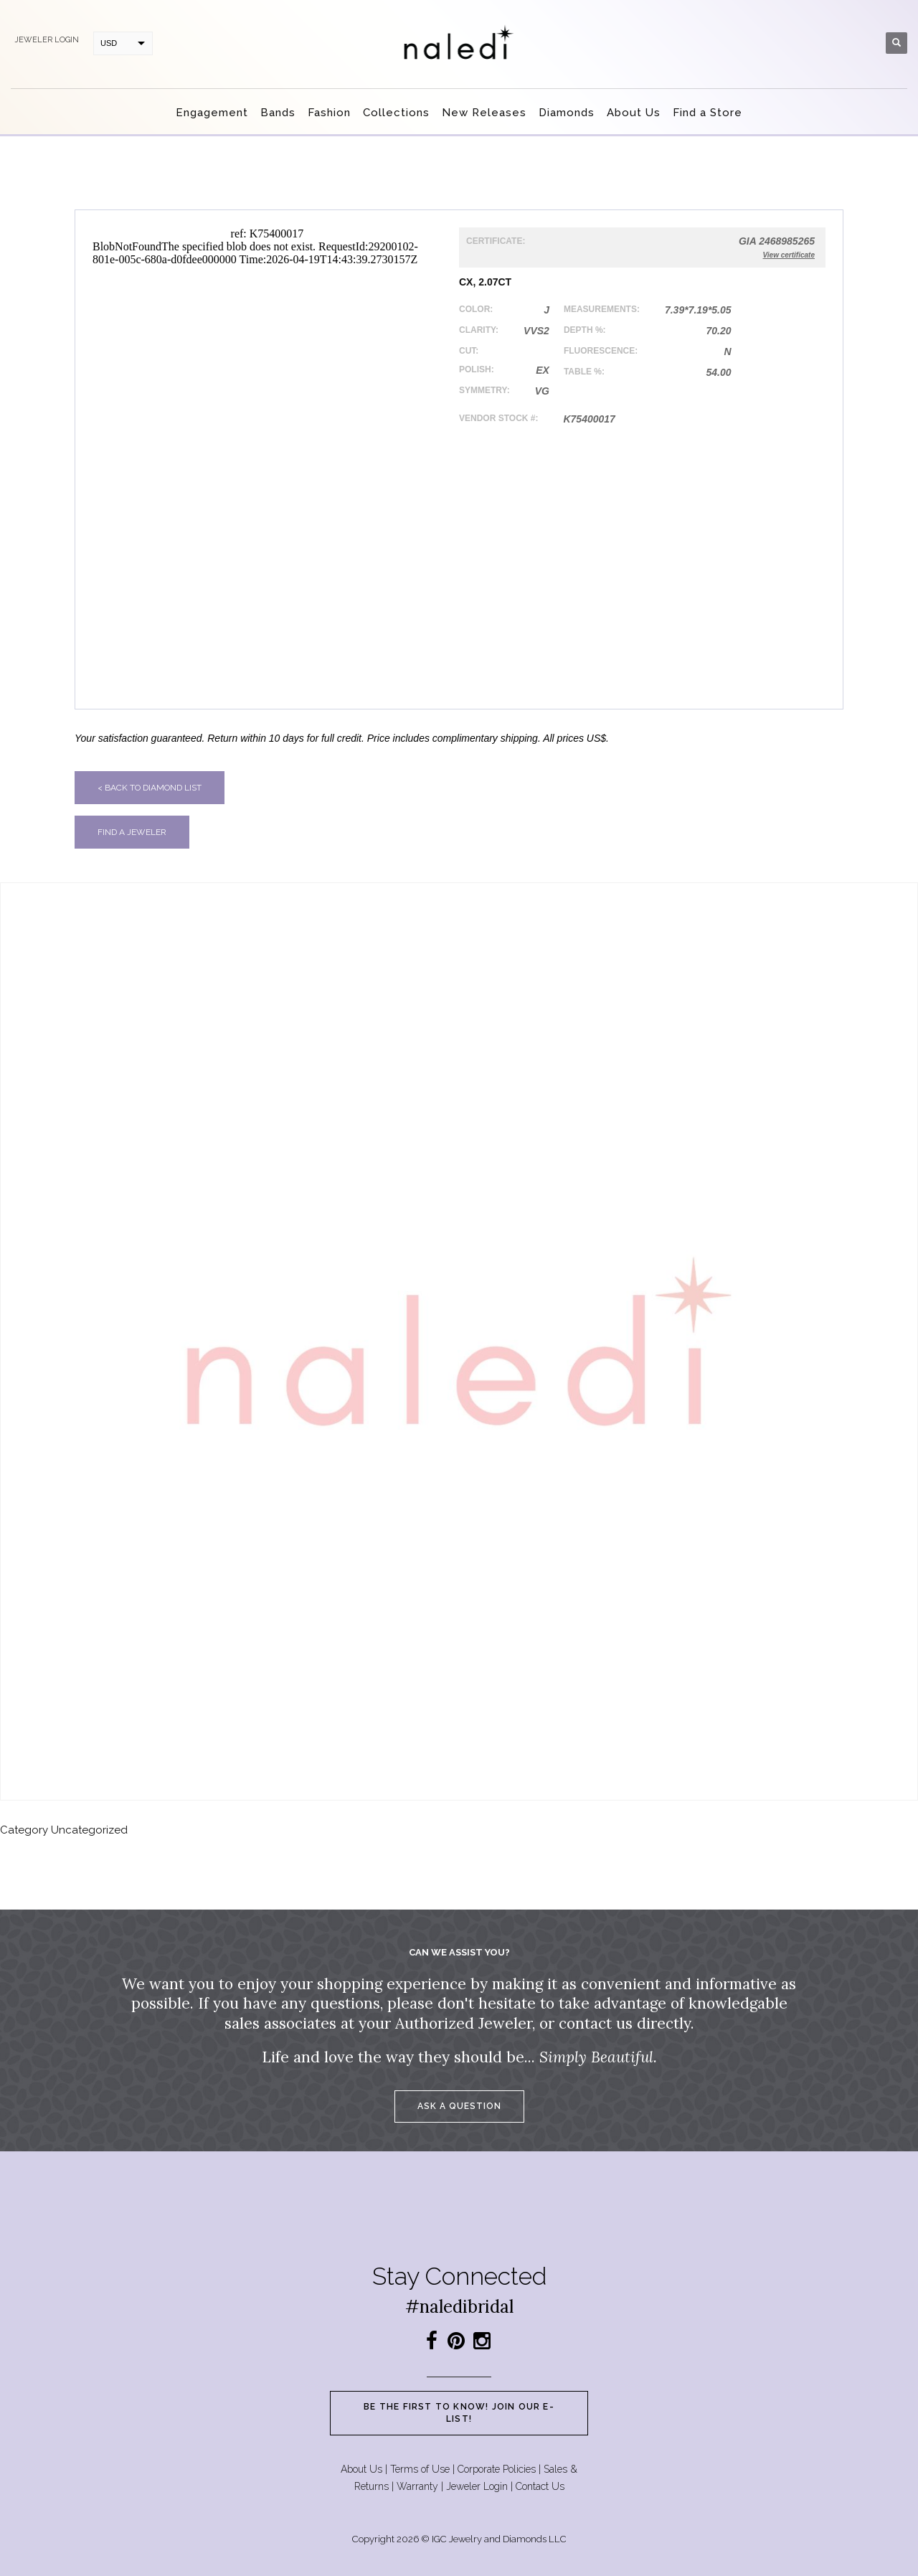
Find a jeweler (132, 832)
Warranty (417, 2486)
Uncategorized (89, 1830)
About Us (361, 2469)
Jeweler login (46, 39)
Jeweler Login (477, 2486)
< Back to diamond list (150, 788)
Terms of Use (420, 2469)
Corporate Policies (497, 2469)
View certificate (789, 255)
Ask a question (459, 2106)
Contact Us (540, 2486)
